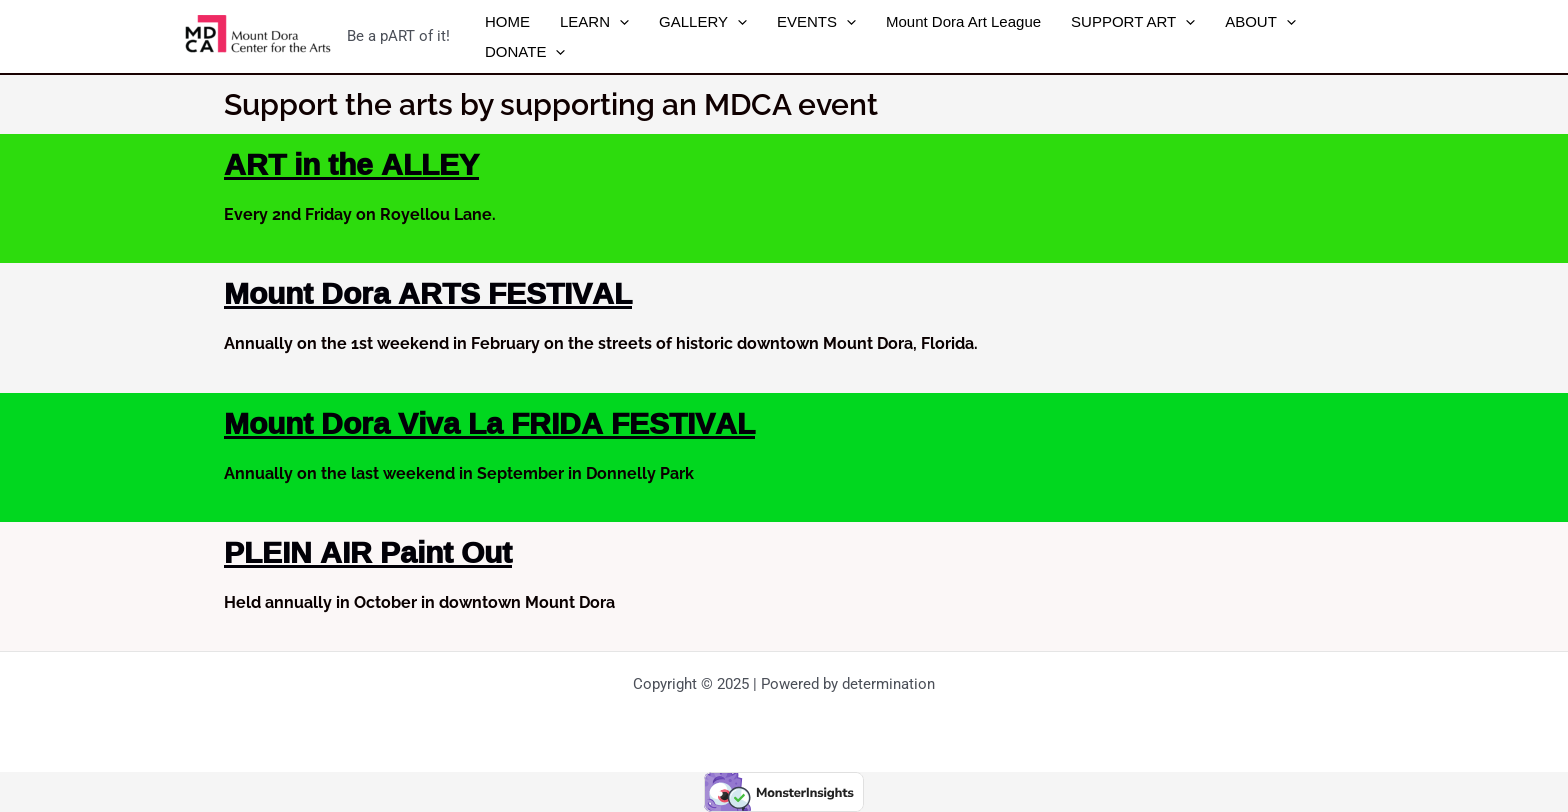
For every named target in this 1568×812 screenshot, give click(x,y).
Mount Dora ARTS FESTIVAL (428, 292)
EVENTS (816, 22)
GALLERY (703, 22)
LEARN (594, 22)
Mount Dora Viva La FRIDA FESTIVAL (489, 422)
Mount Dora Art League (963, 21)
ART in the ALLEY (351, 163)
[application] (619, 22)
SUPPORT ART (1133, 22)
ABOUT (1260, 22)
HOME (507, 21)
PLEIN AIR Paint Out (368, 551)
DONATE (525, 52)
